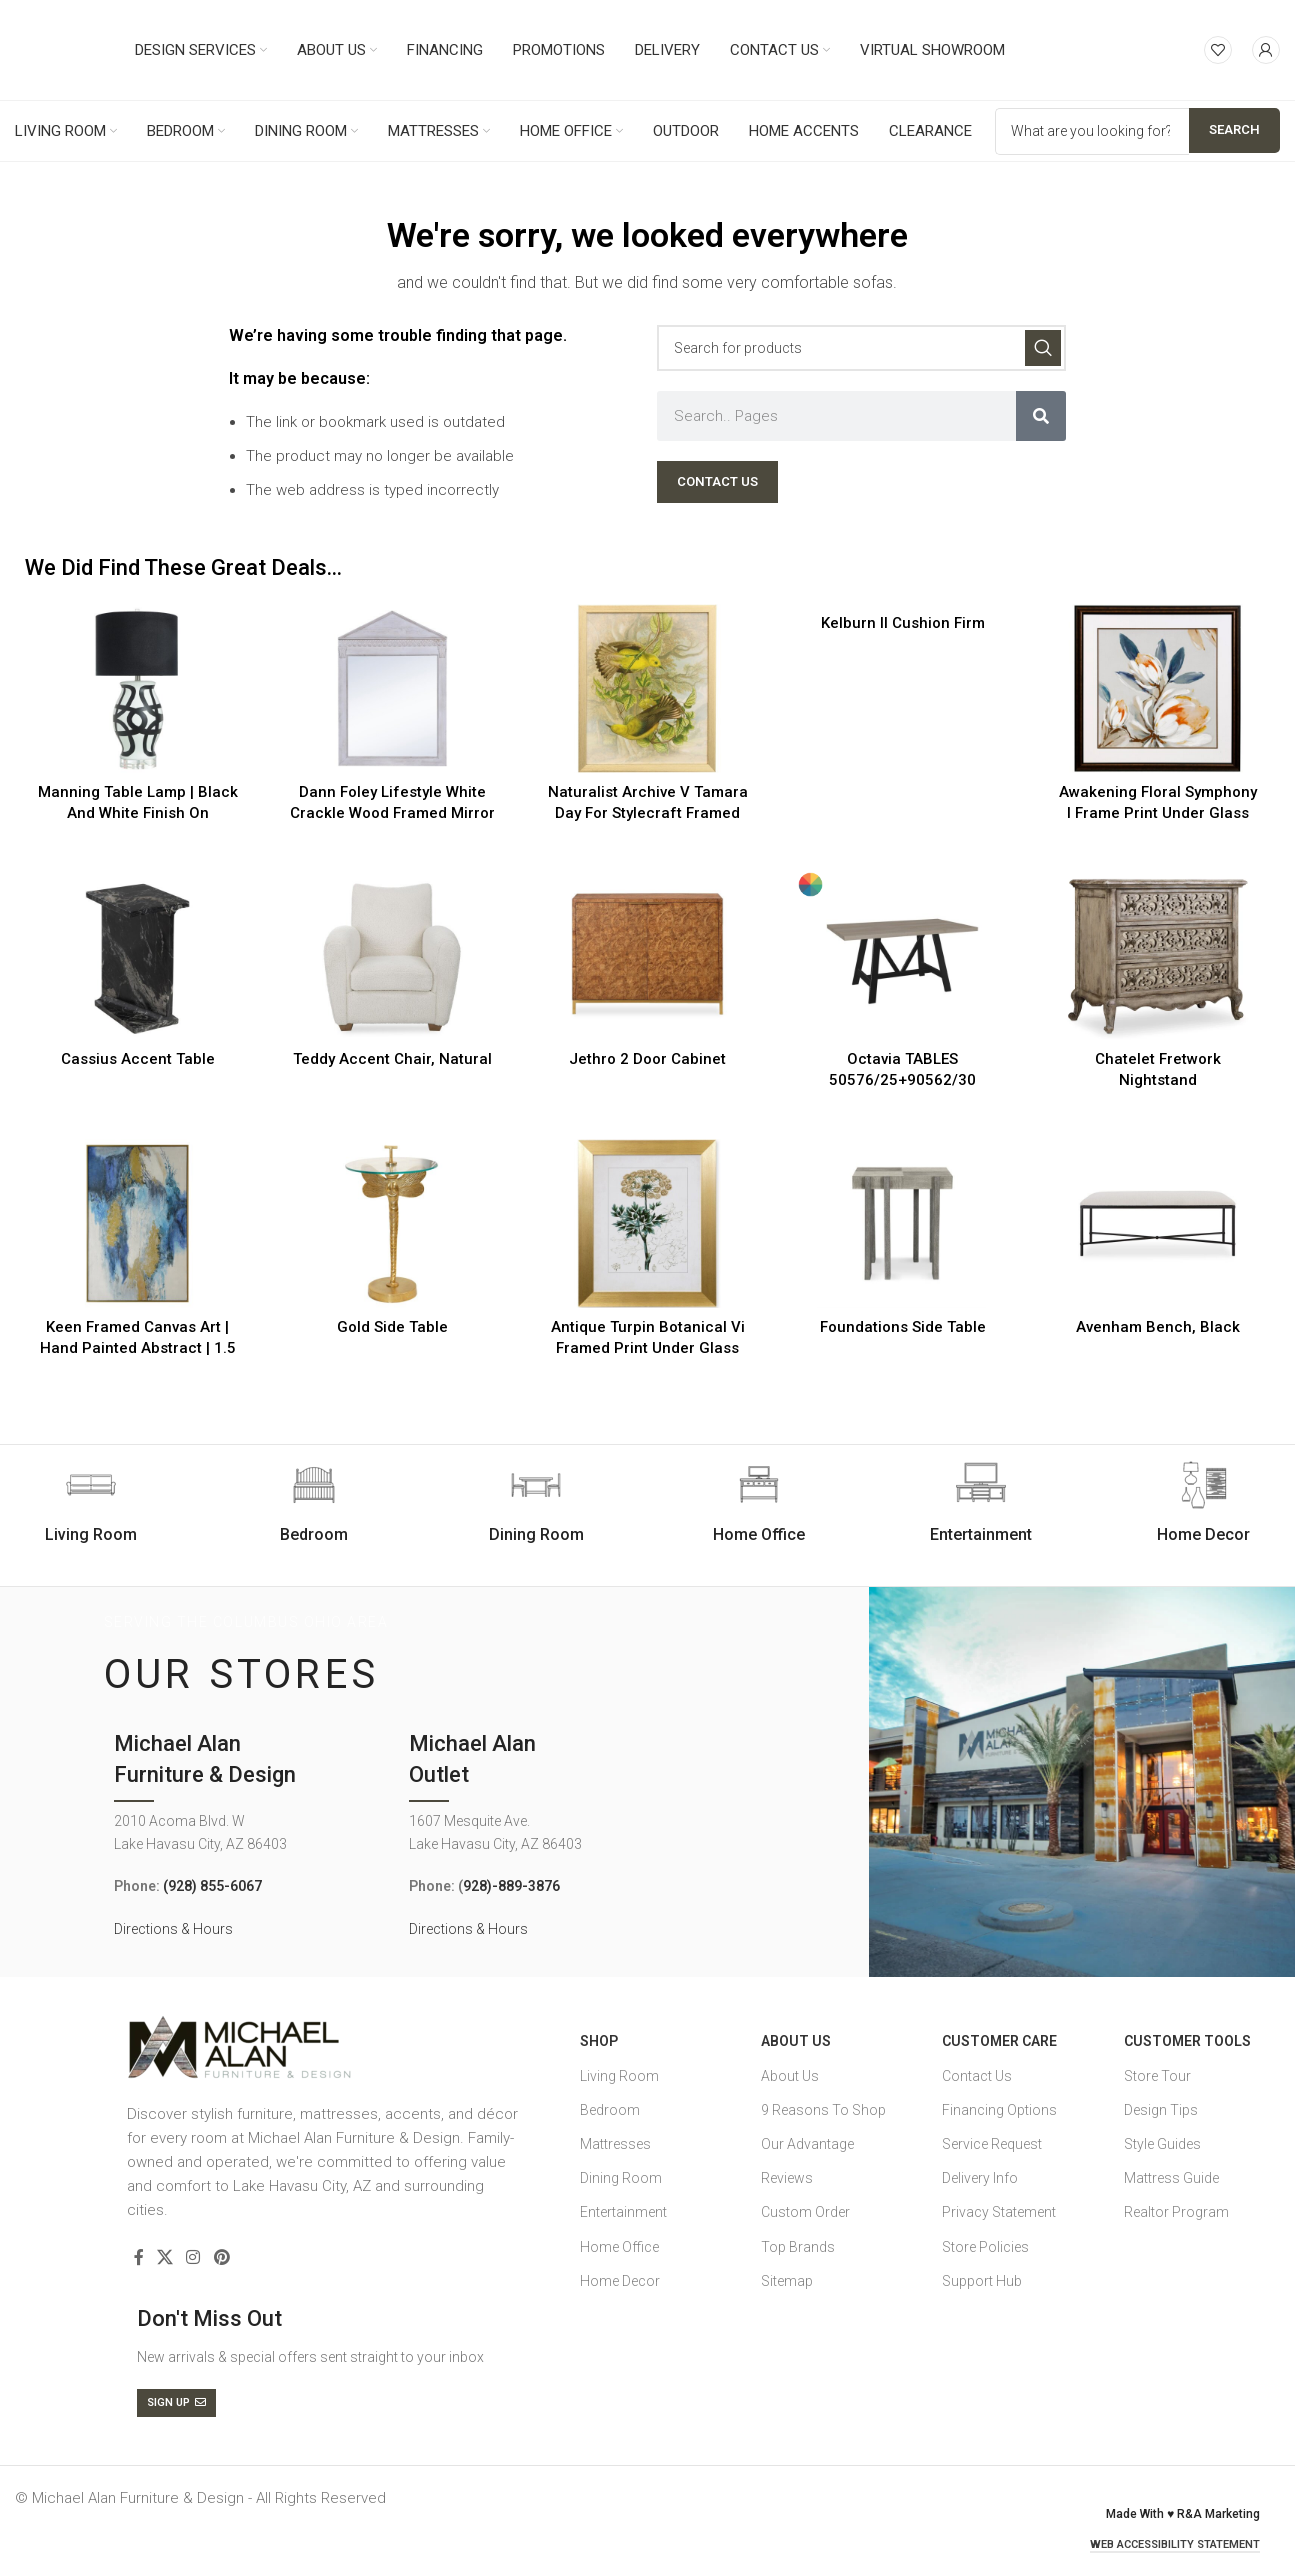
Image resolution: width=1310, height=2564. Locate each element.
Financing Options (999, 2110)
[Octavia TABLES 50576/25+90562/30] (902, 956)
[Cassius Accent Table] (137, 956)
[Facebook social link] (139, 2257)
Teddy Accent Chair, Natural (392, 1059)
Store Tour (1157, 2076)
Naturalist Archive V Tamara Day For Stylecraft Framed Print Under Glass (648, 813)
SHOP (599, 2041)
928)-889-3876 (511, 1886)
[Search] (861, 348)
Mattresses (615, 2144)
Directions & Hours (173, 1929)
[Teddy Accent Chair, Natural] (392, 956)
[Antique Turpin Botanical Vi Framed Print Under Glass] (647, 1223)
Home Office (619, 2247)
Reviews (787, 2178)
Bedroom (610, 2110)
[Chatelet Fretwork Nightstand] (1157, 956)
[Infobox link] (314, 1503)
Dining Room (621, 2178)
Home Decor (620, 2281)
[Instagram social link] (193, 2257)
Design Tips (1161, 2110)
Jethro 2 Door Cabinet (647, 1059)
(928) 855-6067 (212, 1886)
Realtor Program (1176, 2212)
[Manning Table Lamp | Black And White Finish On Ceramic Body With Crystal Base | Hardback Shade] (137, 688)
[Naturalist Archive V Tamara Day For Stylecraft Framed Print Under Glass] (647, 688)
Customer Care (999, 2041)
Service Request (992, 2144)
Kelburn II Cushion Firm (903, 623)
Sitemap (787, 2281)
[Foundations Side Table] (902, 1223)
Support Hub (982, 2281)
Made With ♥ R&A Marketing (1183, 2514)
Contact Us (977, 2076)
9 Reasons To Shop (823, 2110)
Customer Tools (1187, 2041)
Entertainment (623, 2212)
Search (1234, 129)
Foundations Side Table (903, 1327)
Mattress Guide (1171, 2178)
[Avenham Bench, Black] (1157, 1223)
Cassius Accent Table (138, 1059)
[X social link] (165, 2257)
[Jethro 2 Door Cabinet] (647, 956)
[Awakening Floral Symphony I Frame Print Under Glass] (1157, 688)
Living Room (619, 2076)
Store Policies (985, 2247)
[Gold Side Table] (392, 1223)
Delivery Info (980, 2178)
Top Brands (798, 2247)
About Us (796, 2041)
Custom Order (805, 2212)
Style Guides (1162, 2144)
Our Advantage (807, 2144)
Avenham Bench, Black (1158, 1327)
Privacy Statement (999, 2212)
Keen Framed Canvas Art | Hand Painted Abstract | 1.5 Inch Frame (138, 1348)
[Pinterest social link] (221, 2257)
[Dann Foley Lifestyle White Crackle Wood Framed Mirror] (392, 688)
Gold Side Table (392, 1327)
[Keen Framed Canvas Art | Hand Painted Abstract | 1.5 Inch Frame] (137, 1223)
